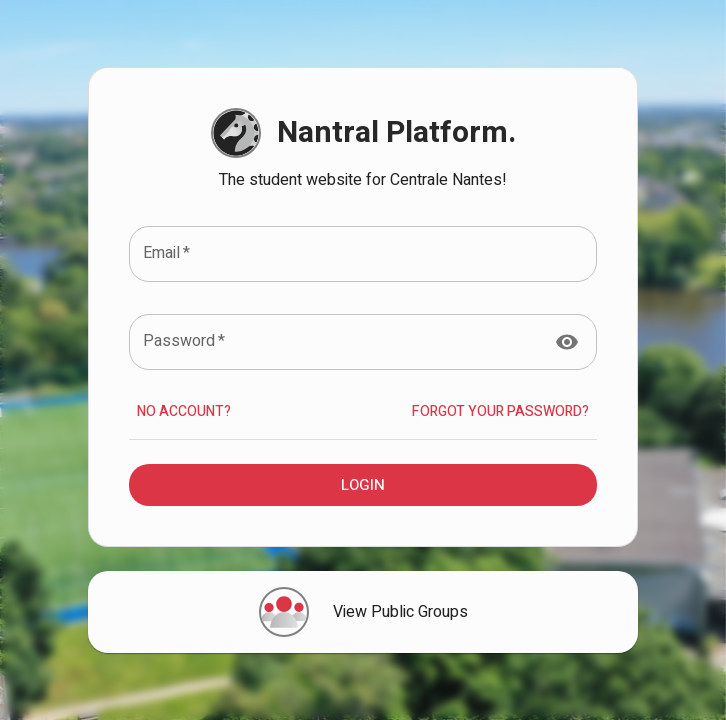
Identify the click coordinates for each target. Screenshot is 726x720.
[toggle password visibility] (567, 342)
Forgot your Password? (500, 412)
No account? (184, 412)
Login (363, 485)
